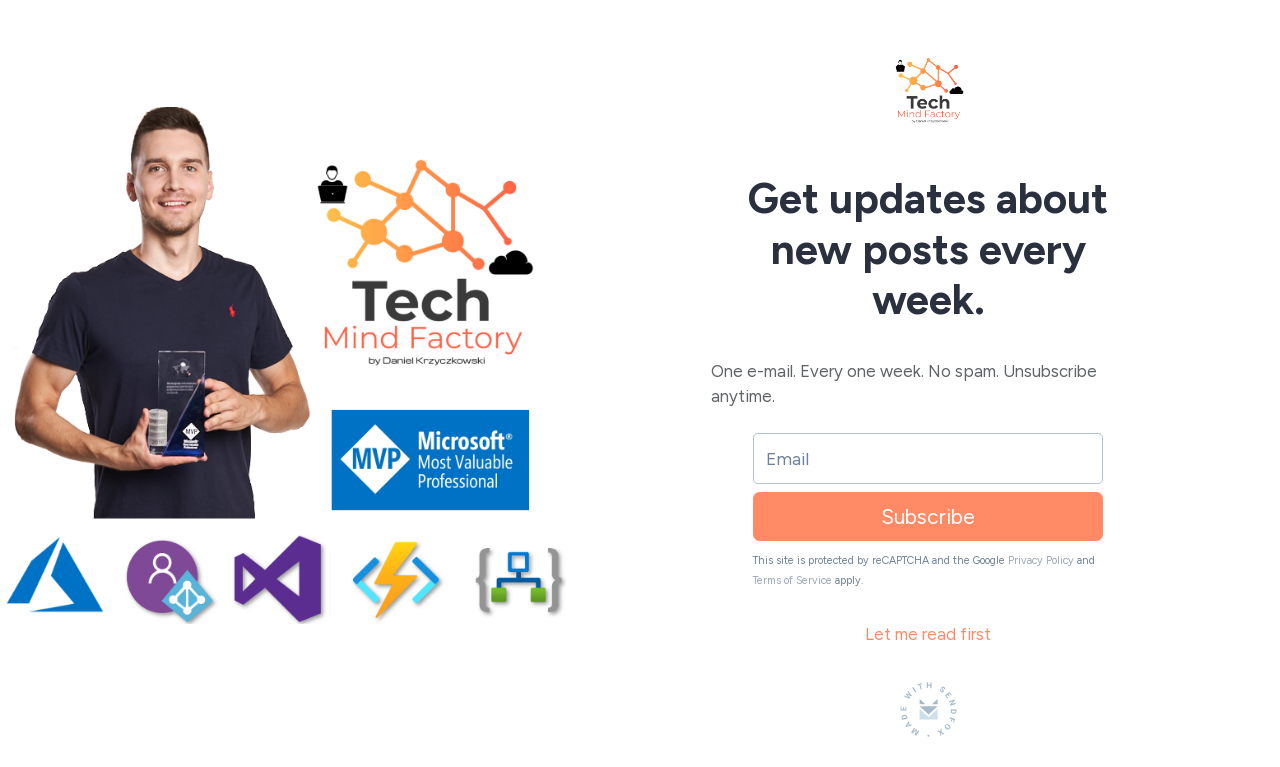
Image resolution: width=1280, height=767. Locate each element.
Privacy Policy (1041, 560)
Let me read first (928, 634)
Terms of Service (792, 580)
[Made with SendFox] (928, 709)
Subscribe (928, 516)
